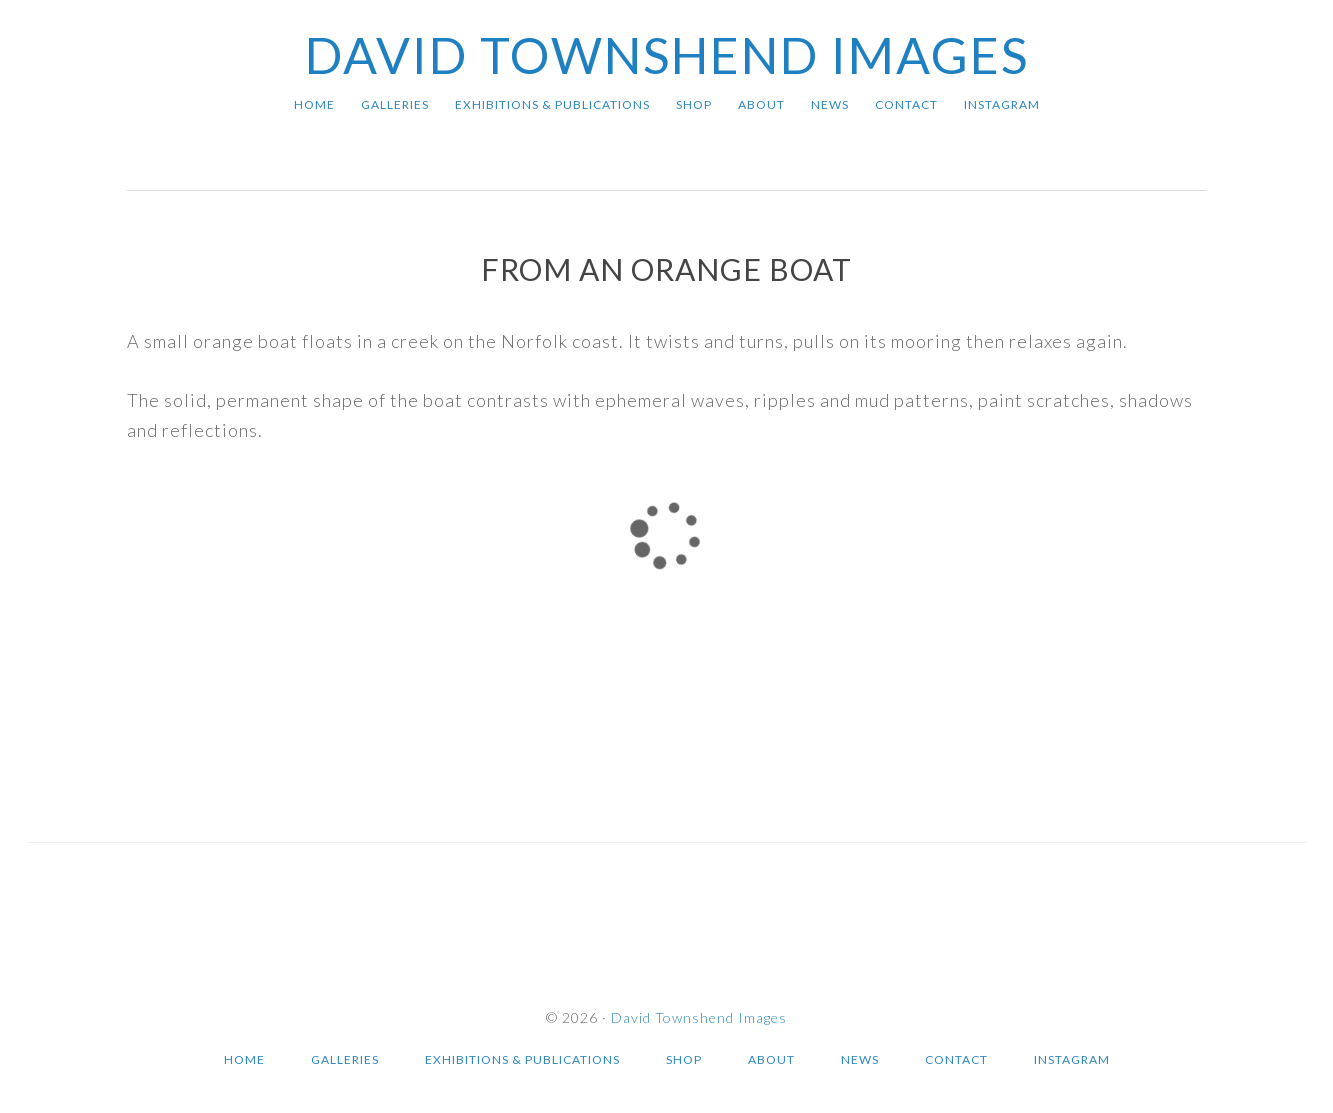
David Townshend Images (667, 55)
